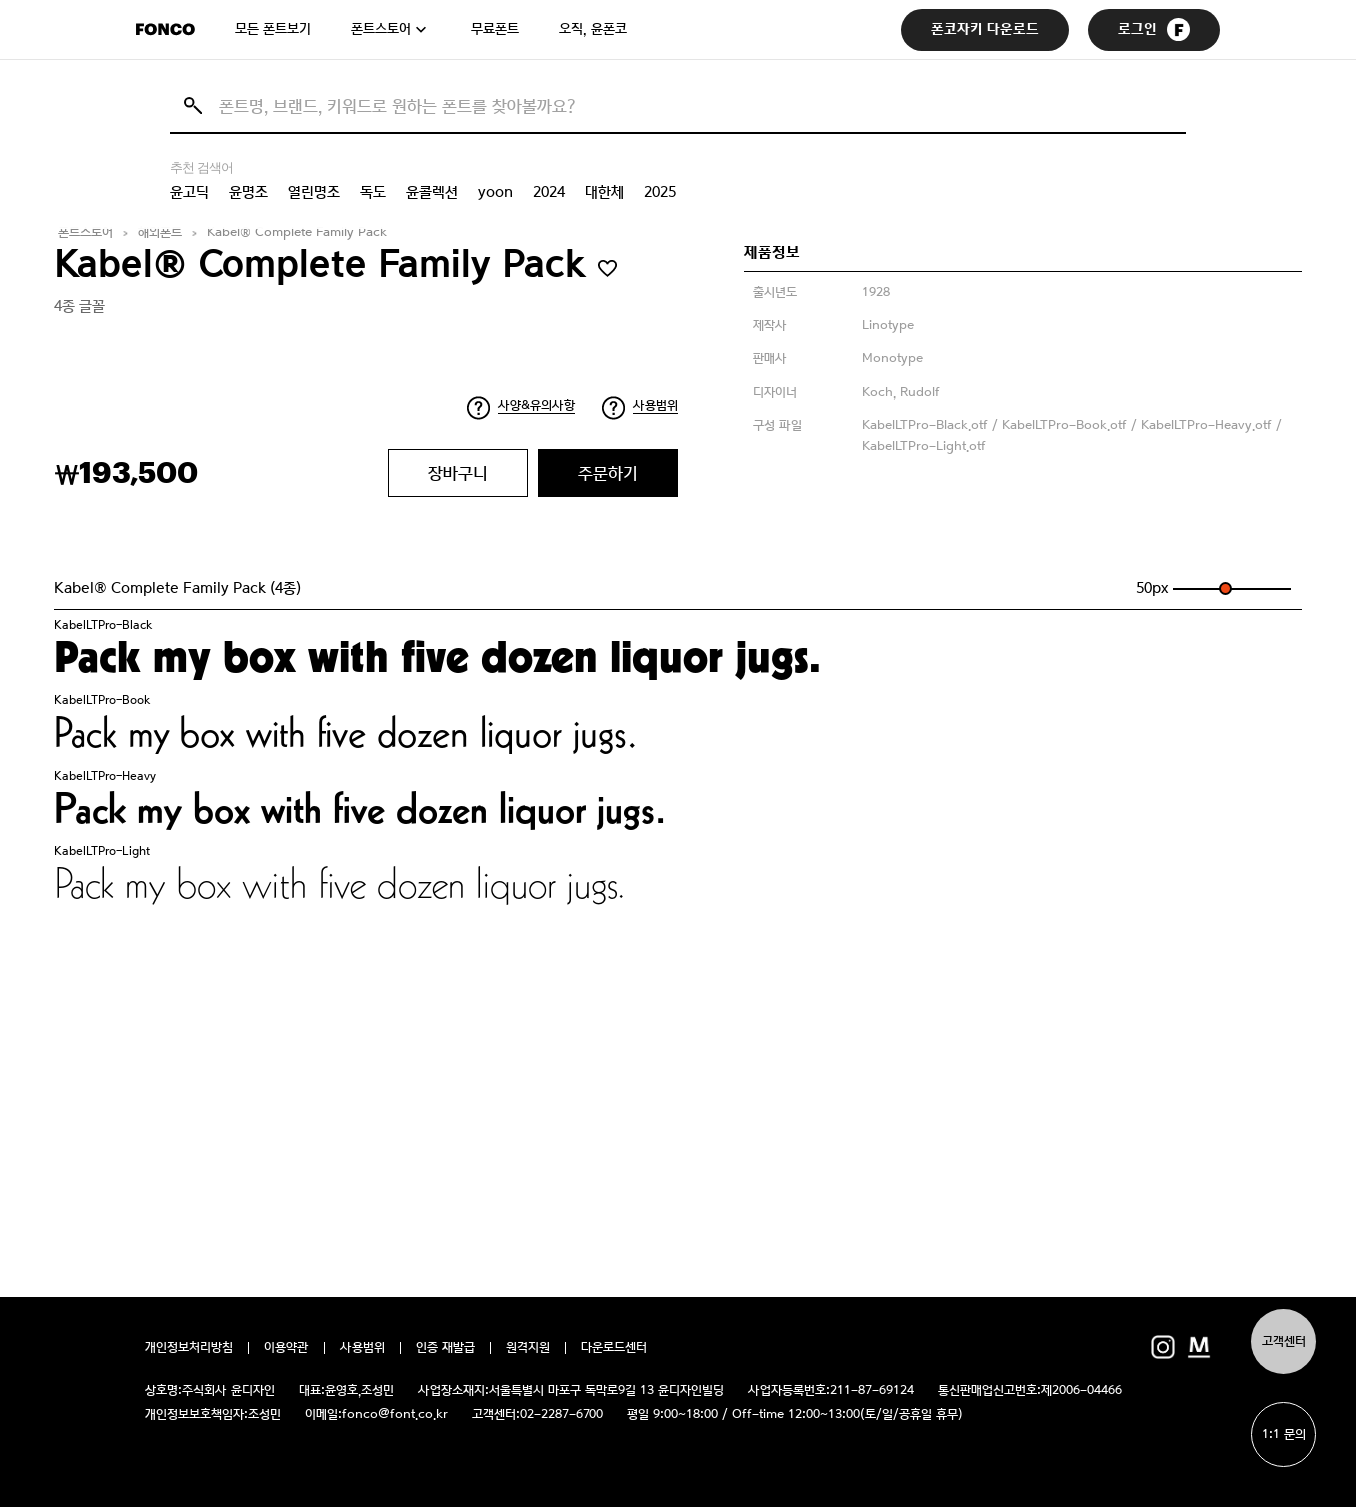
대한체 (604, 192)
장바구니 (458, 473)
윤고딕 (189, 192)
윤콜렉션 (432, 192)
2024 (549, 192)
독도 (373, 192)
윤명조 (248, 192)
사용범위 (655, 405)
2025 (660, 192)
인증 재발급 (445, 1348)
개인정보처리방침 (189, 1348)
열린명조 (314, 192)
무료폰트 (495, 29)
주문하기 (608, 473)
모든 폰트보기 (273, 29)
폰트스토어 (381, 29)
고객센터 (1284, 1341)
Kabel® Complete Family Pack (297, 232)
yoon (495, 192)
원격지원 (528, 1348)
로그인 (1154, 29)
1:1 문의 (1284, 1434)
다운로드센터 (614, 1348)
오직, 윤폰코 (593, 29)
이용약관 (286, 1348)
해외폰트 (160, 232)
